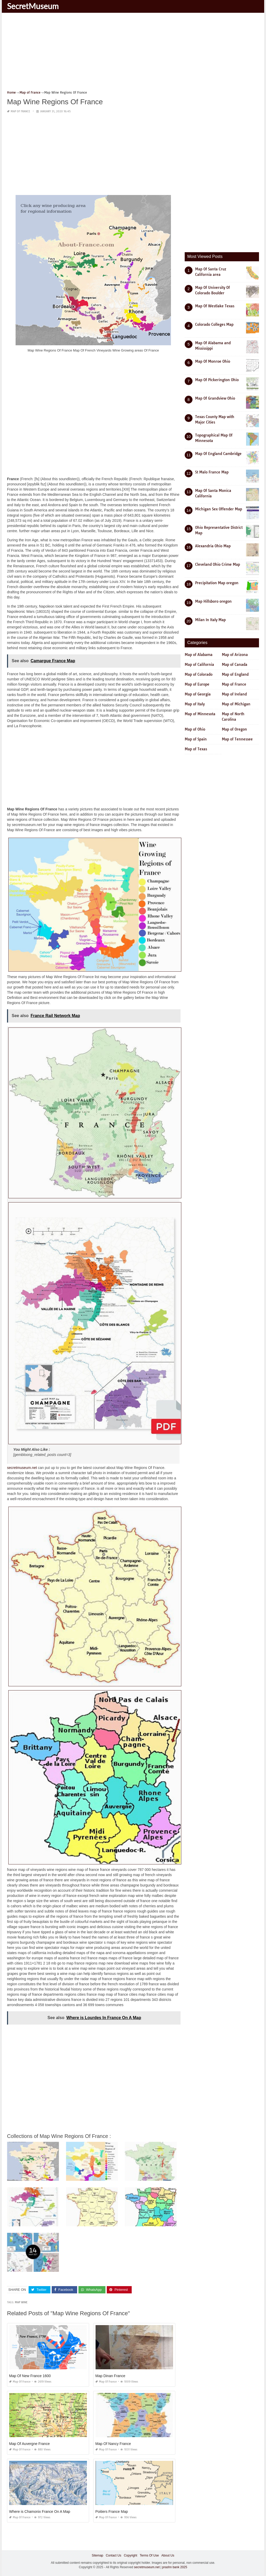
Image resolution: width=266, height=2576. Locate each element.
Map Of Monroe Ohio (212, 361)
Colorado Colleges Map (214, 324)
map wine (21, 2302)
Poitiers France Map (111, 2511)
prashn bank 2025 (174, 2567)
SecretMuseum (33, 6)
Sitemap (97, 2555)
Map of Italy (195, 704)
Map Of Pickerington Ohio (217, 380)
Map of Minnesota (200, 714)
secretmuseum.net (22, 1468)
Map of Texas (196, 749)
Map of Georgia (198, 694)
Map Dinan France (110, 2376)
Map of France (20, 111)
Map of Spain (196, 739)
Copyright (130, 2555)
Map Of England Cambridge (218, 453)
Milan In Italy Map (210, 619)
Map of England (235, 674)
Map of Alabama (198, 654)
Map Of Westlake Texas (214, 306)
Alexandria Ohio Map (213, 546)
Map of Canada (234, 664)
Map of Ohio (195, 729)
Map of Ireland (234, 694)
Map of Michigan (236, 704)
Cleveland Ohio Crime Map (217, 564)
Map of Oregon (234, 729)
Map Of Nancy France (113, 2444)
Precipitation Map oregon (216, 583)
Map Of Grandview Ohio (215, 398)
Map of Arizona (235, 654)
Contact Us (113, 2555)
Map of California (199, 664)
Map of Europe (197, 684)
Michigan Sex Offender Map (218, 509)
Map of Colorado (198, 674)
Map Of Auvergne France (29, 2444)
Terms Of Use (149, 2555)
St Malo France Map (212, 472)
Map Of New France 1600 (30, 2376)
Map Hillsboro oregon (213, 601)
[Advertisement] (133, 53)
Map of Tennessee (237, 739)
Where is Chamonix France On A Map (39, 2511)
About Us (167, 2555)
